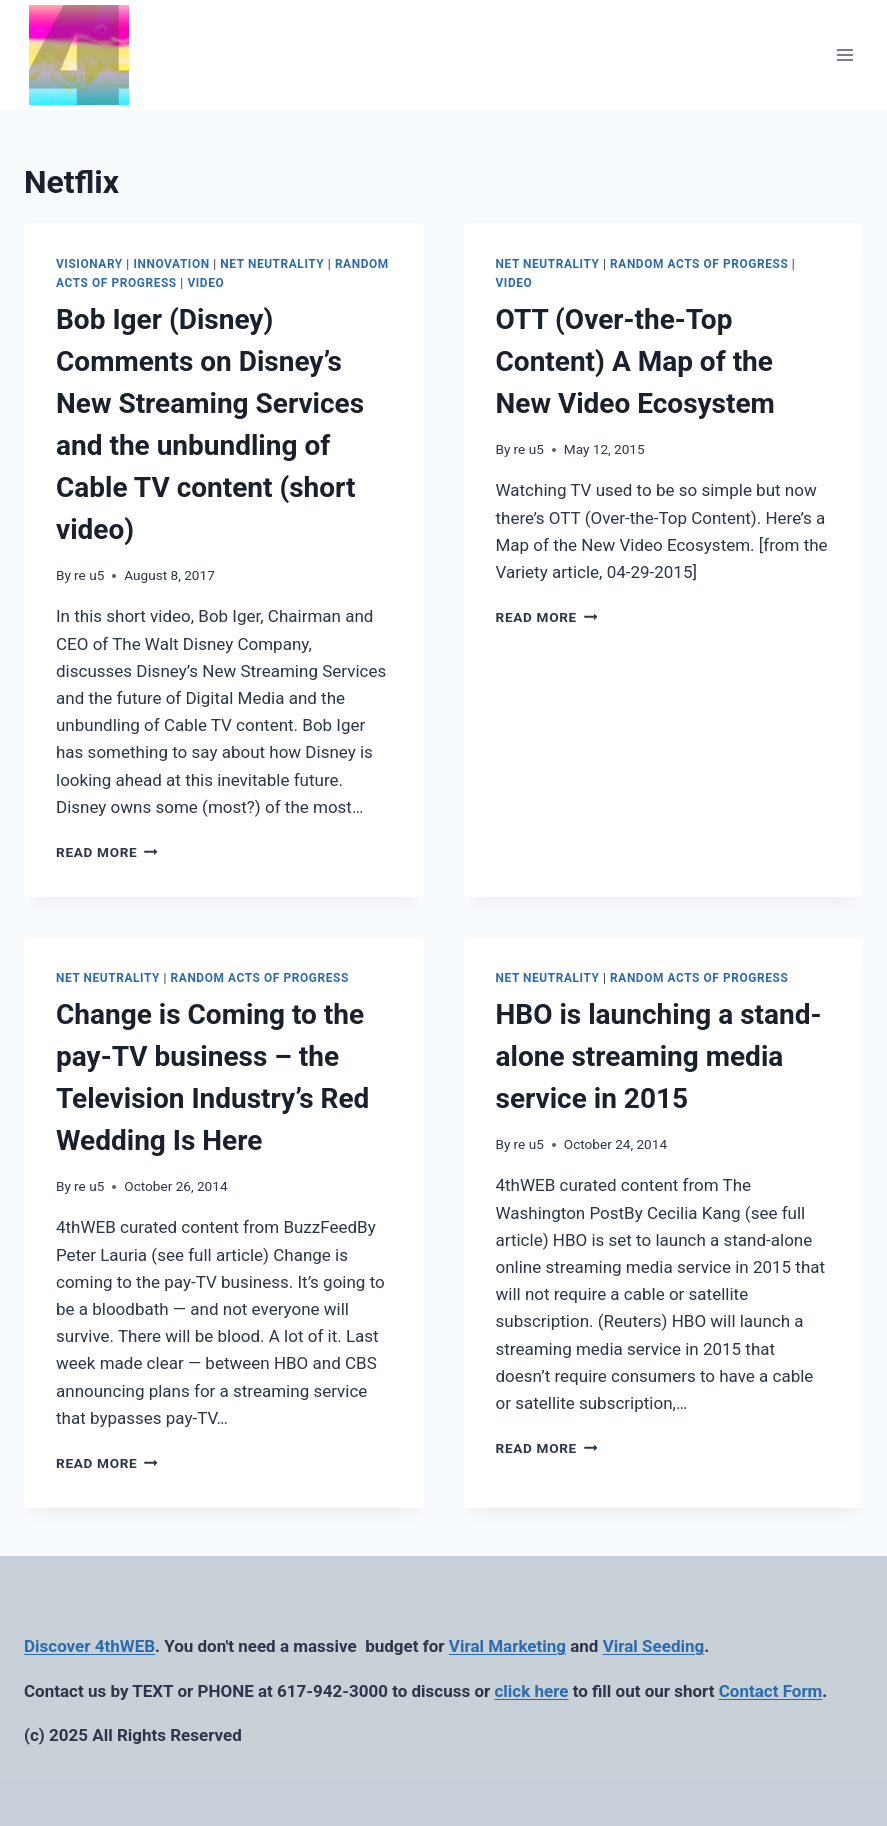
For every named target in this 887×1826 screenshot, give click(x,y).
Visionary (89, 264)
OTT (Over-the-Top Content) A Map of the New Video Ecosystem (635, 361)
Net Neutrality (272, 264)
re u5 (89, 575)
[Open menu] (844, 54)
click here (531, 1691)
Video (205, 283)
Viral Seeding (654, 1646)
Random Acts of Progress (699, 264)
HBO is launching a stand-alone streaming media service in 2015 (659, 1056)
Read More (107, 852)
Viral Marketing (507, 1646)
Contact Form (771, 1691)
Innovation (171, 264)
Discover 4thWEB (89, 1646)
